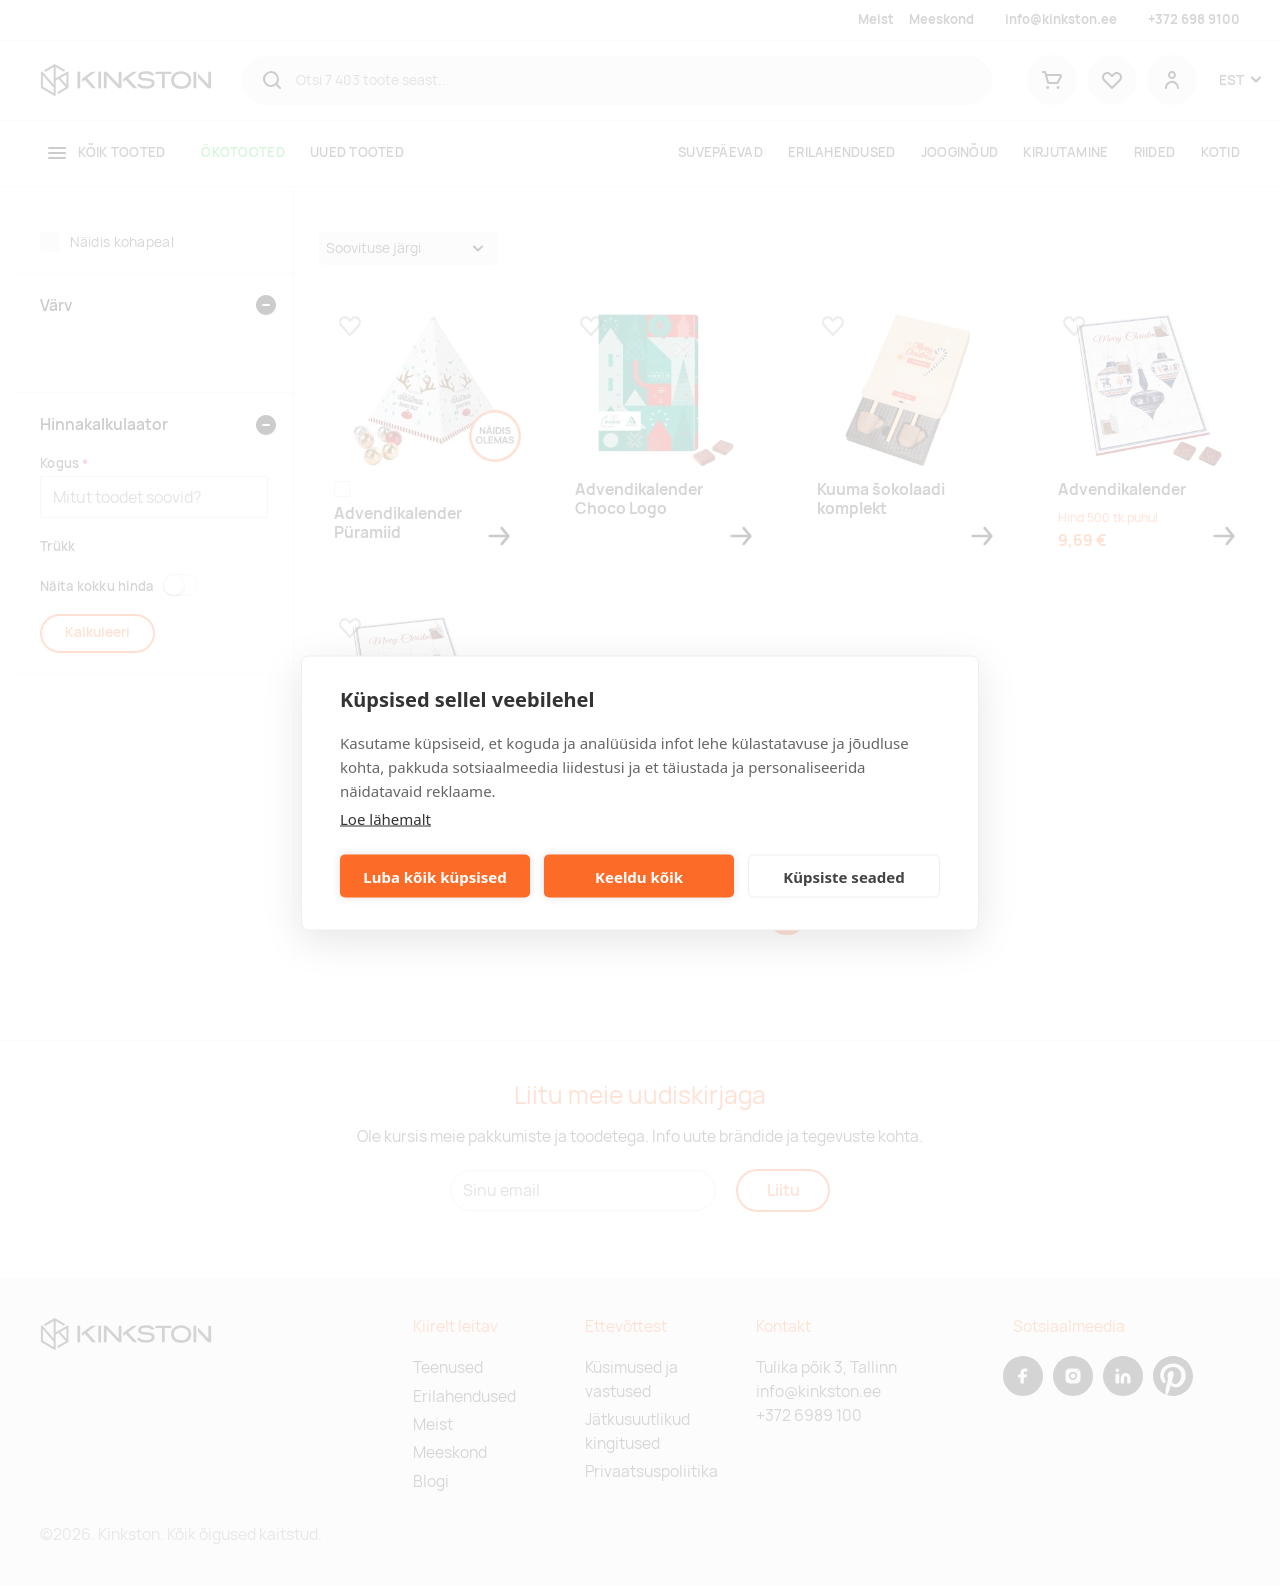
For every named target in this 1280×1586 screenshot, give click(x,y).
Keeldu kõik (639, 876)
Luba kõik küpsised (434, 876)
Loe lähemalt (385, 819)
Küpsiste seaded (844, 876)
